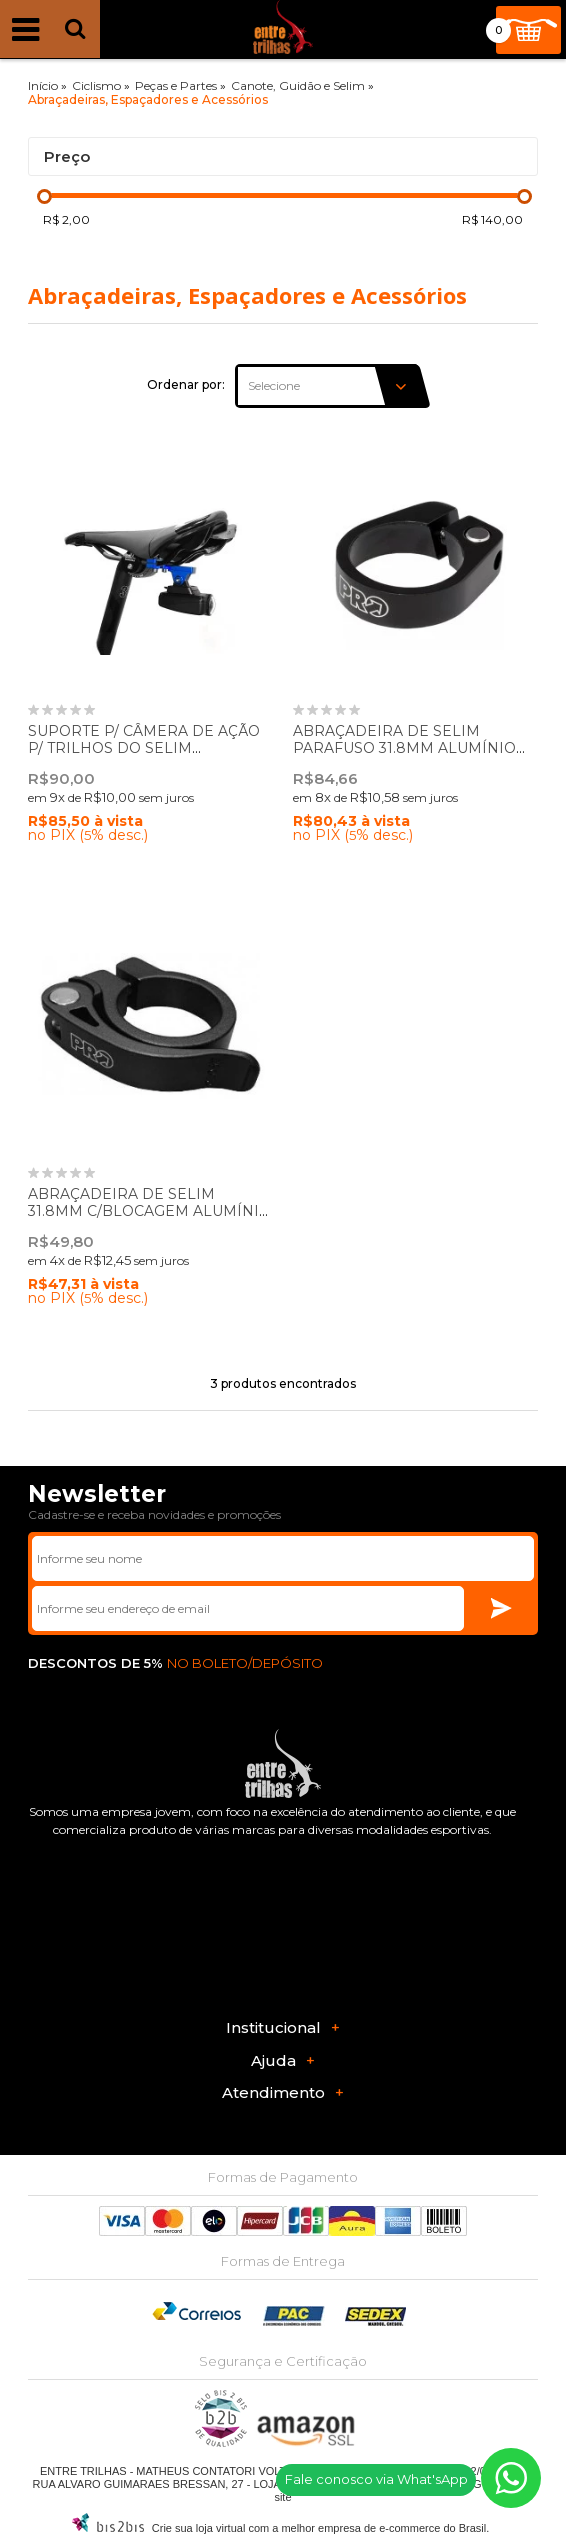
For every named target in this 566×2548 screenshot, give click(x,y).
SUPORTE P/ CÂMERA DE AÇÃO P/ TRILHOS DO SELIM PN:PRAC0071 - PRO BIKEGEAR (144, 748)
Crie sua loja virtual (199, 2528)
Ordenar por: (186, 384)
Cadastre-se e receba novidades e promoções (154, 1514)
